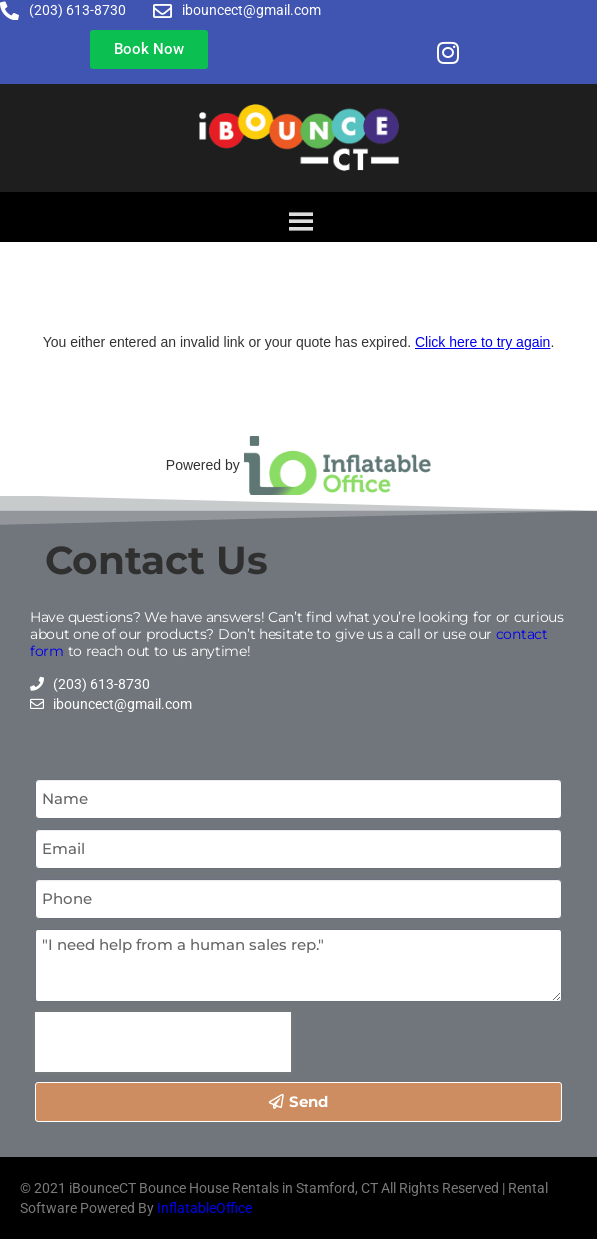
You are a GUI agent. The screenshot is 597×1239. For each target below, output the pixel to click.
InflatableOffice (204, 1208)
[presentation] (163, 1042)
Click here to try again (482, 342)
